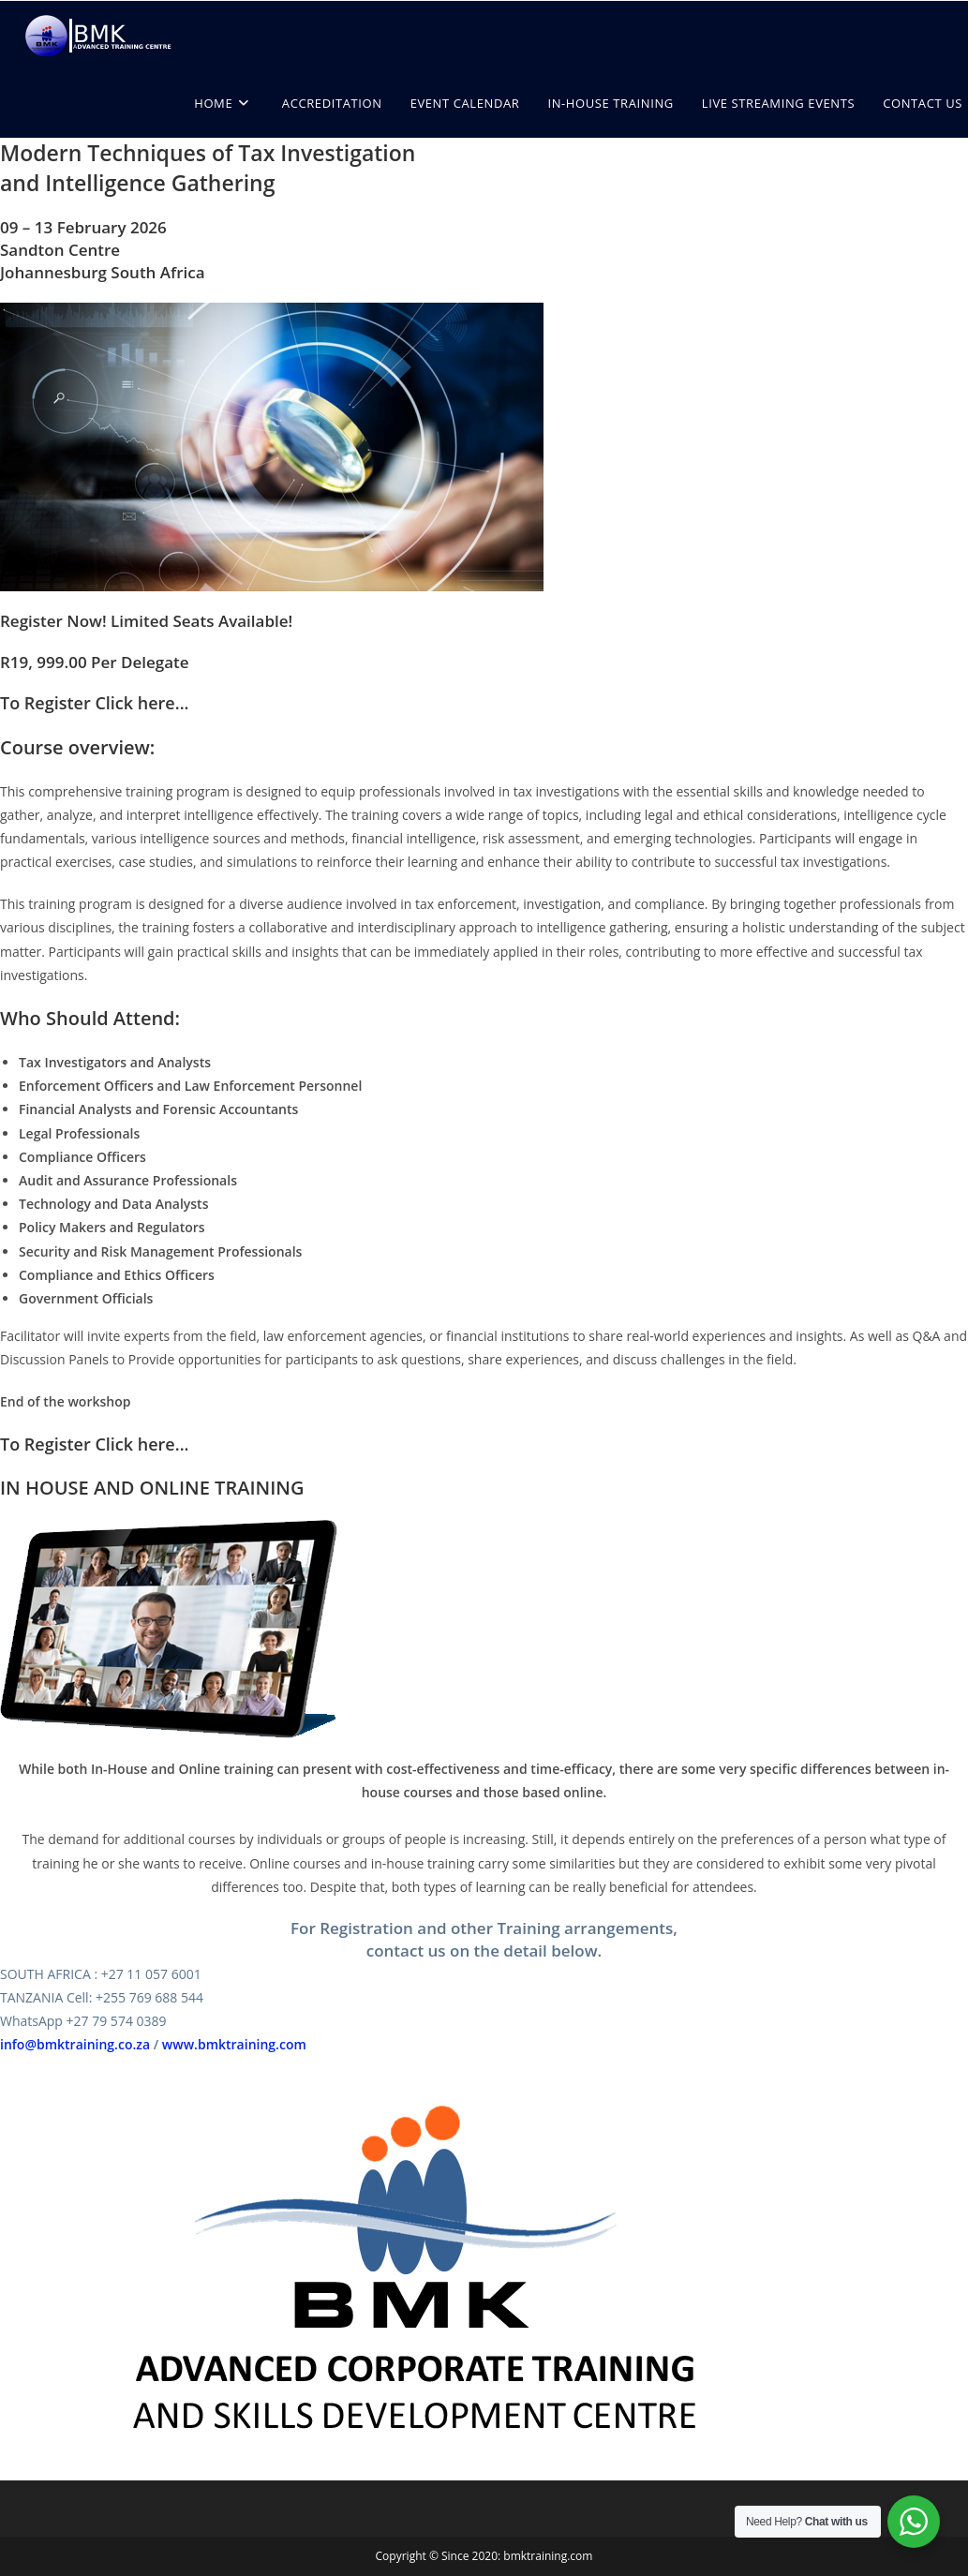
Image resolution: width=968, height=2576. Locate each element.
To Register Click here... (94, 703)
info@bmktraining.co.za (75, 2044)
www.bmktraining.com (234, 2044)
